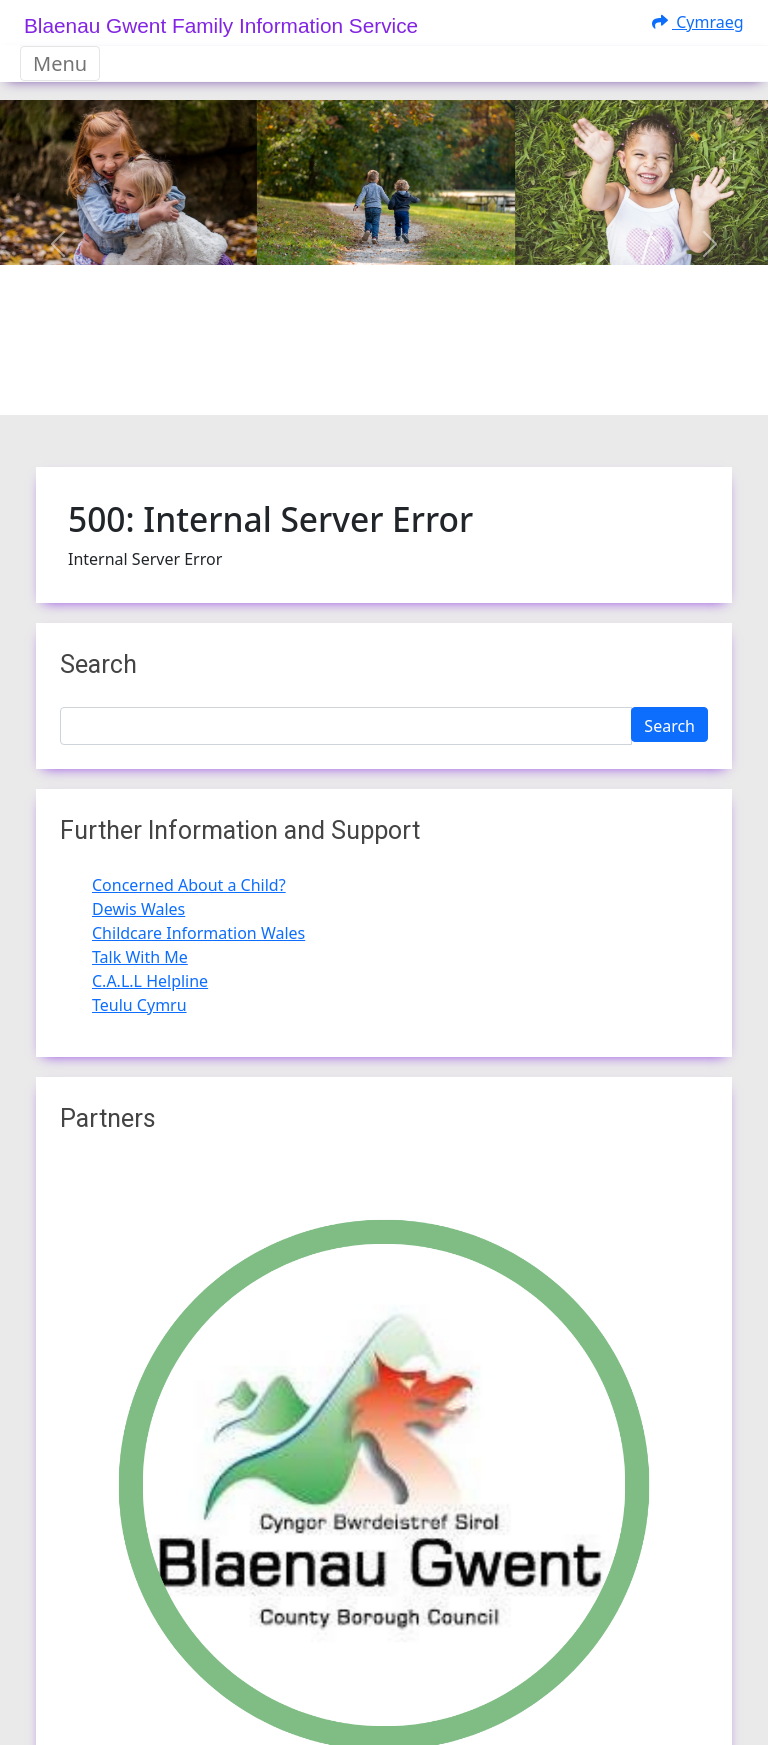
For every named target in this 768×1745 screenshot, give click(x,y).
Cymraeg (698, 22)
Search (669, 726)
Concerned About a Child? (189, 885)
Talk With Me (140, 957)
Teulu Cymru (139, 1005)
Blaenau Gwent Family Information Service (221, 25)
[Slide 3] (438, 387)
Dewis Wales (138, 909)
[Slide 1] (366, 387)
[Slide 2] (402, 387)
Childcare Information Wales (198, 933)
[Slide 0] (330, 387)
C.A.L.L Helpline (150, 981)
